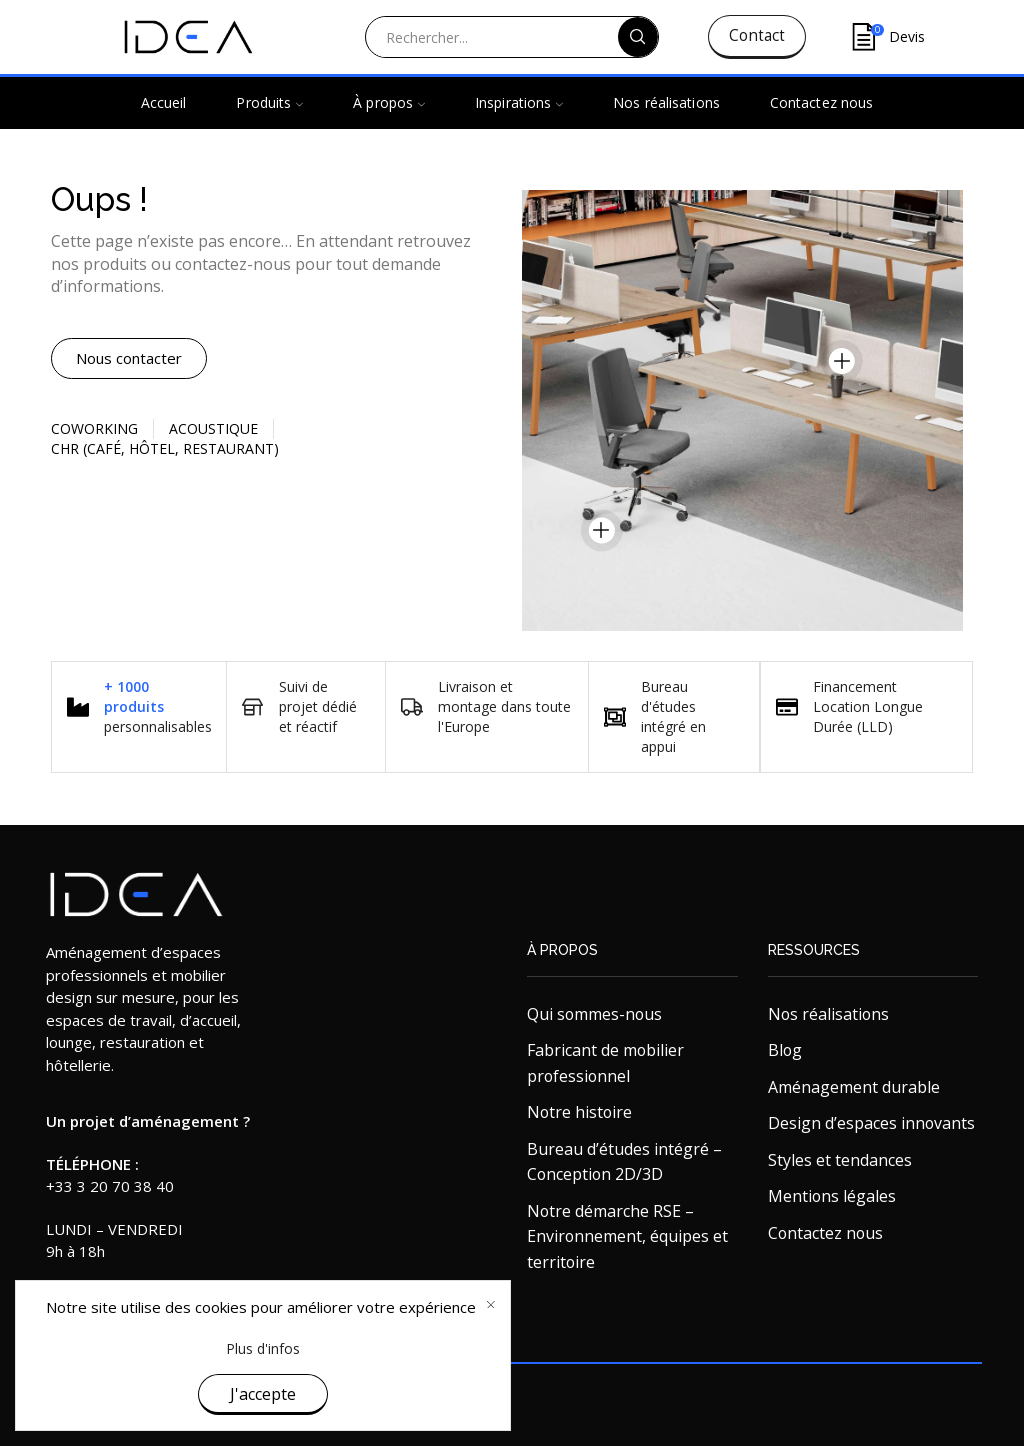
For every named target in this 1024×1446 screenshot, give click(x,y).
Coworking (94, 428)
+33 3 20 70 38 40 (110, 1186)
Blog (785, 1050)
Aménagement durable (854, 1087)
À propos (389, 102)
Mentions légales (832, 1196)
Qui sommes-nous (594, 1014)
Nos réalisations (666, 102)
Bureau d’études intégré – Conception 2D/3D (624, 1162)
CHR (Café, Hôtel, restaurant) (165, 448)
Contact (757, 35)
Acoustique (213, 428)
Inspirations (519, 102)
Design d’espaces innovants (871, 1123)
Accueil (164, 102)
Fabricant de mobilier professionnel (605, 1063)
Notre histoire (579, 1112)
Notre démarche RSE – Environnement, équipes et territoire (627, 1236)
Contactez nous (821, 102)
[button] (129, 358)
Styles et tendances (840, 1160)
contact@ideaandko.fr (120, 1316)
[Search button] (638, 37)
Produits (269, 102)
